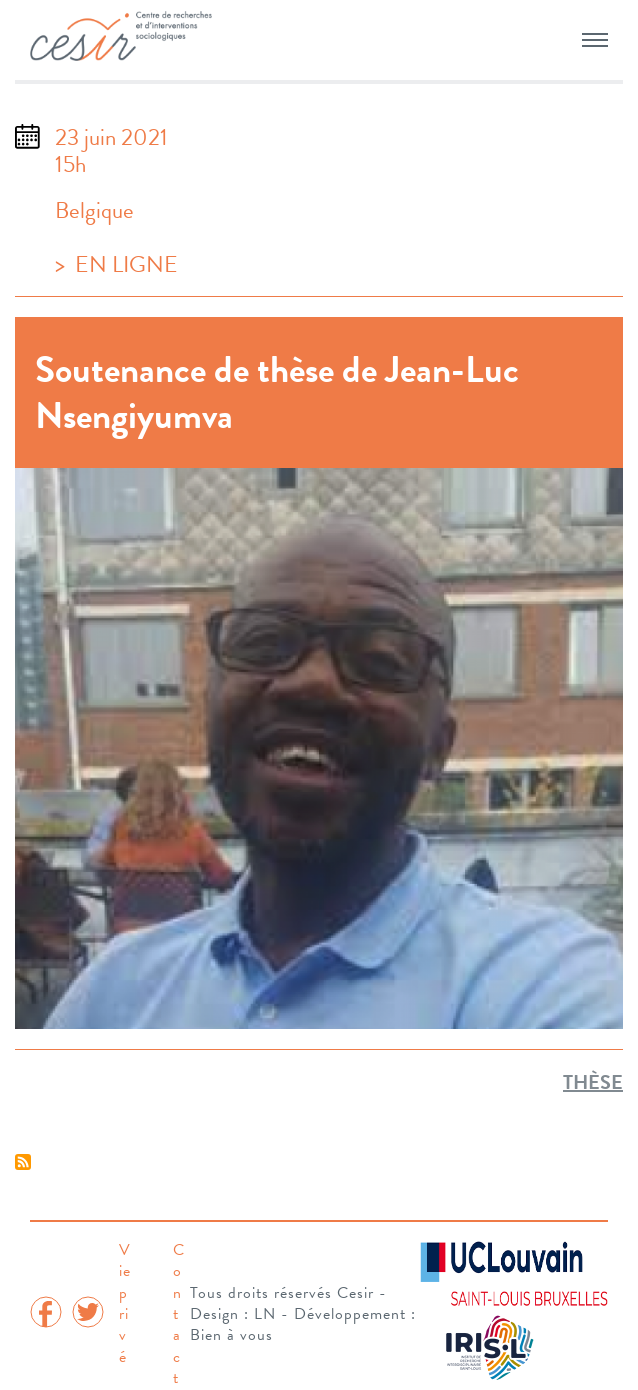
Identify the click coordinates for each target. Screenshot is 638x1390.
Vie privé (125, 1304)
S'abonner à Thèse (23, 1162)
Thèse (593, 1082)
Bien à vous (231, 1335)
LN (265, 1314)
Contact (179, 1314)
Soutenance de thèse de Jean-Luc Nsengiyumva (277, 392)
